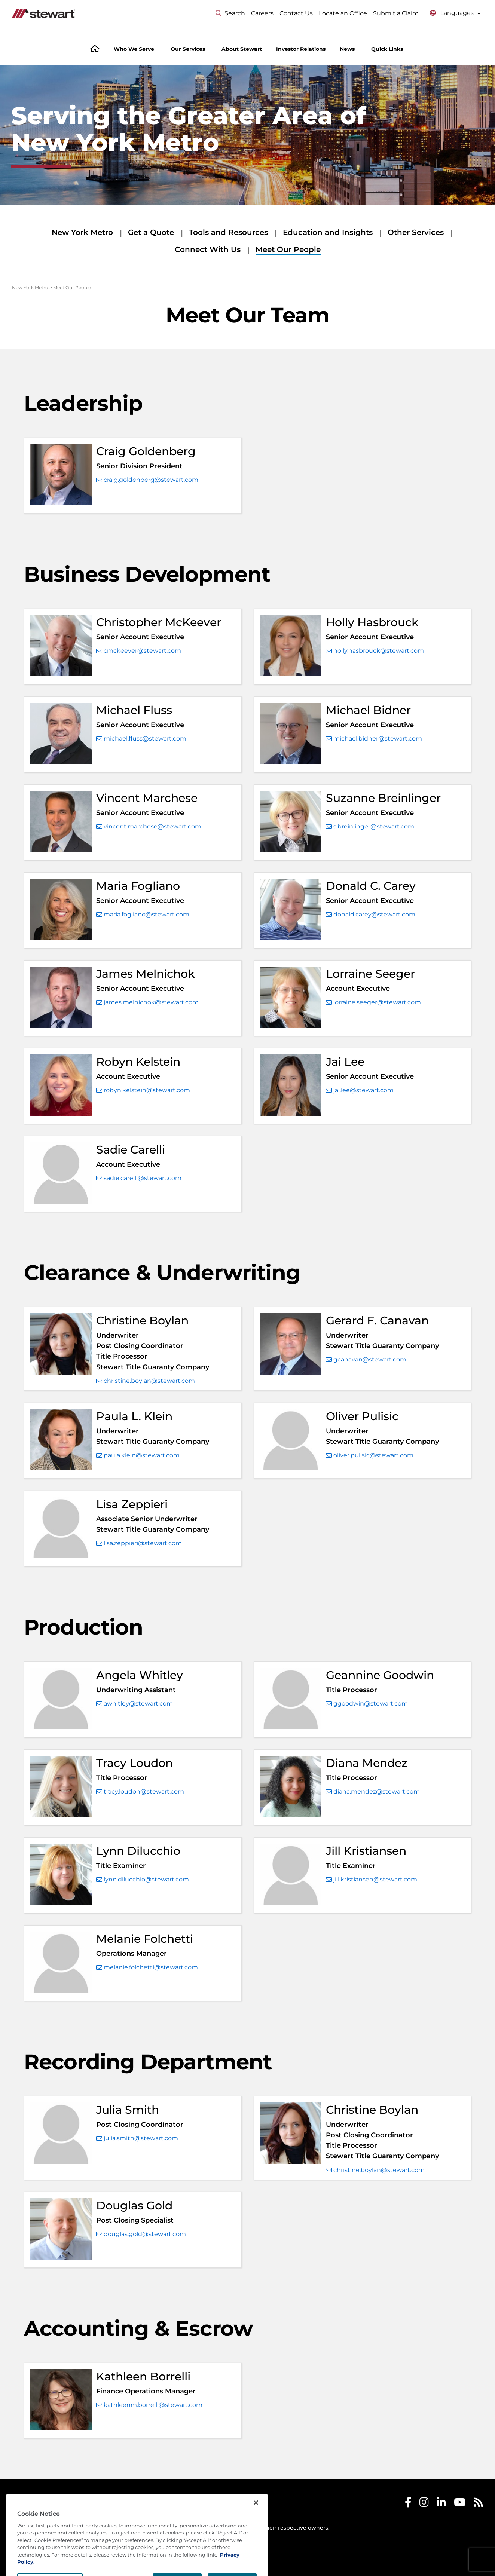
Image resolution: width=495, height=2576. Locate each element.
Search (230, 13)
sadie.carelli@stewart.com (138, 1178)
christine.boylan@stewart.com (145, 1381)
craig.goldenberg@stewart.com (147, 480)
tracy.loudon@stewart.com (140, 1791)
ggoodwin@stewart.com (367, 1703)
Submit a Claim (396, 13)
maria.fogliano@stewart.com (142, 914)
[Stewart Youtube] (460, 2504)
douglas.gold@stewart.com (141, 2234)
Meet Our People (288, 249)
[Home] (95, 49)
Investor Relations (301, 49)
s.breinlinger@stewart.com (370, 826)
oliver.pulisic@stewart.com (369, 1455)
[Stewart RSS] (478, 2504)
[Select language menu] (455, 13)
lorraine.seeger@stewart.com (373, 1002)
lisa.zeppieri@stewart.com (139, 1543)
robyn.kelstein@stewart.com (143, 1090)
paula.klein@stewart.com (138, 1455)
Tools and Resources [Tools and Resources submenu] (228, 232)
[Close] (256, 2532)
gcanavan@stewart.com (366, 1359)
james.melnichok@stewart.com (147, 1002)
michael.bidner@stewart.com (374, 738)
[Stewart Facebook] (408, 2504)
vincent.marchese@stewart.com (148, 826)
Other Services (416, 232)
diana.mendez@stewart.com (373, 1791)
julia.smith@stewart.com (137, 2138)
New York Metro (82, 232)
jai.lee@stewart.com (360, 1090)
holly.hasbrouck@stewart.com (375, 650)
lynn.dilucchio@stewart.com (142, 1879)
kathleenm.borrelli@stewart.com (149, 2405)
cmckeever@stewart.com (138, 650)
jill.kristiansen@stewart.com (371, 1879)
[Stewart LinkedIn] (441, 2504)
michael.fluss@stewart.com (141, 738)
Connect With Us (208, 249)
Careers (262, 13)
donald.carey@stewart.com (370, 914)
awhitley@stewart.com (134, 1703)
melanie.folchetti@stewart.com (147, 1967)
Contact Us (296, 13)
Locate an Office (343, 13)
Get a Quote (151, 232)
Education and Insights (328, 232)
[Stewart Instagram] (424, 2504)
